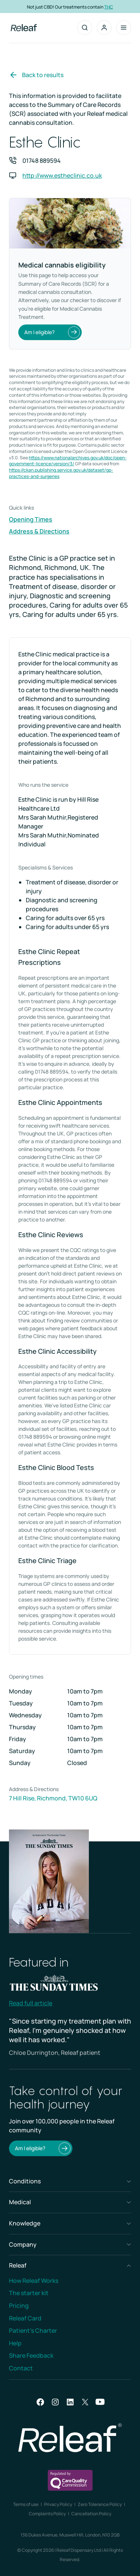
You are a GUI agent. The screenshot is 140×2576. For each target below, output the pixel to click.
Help (15, 2343)
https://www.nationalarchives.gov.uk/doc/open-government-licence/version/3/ (68, 460)
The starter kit (29, 2293)
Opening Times (30, 519)
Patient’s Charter (33, 2330)
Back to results (36, 74)
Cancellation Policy (91, 2513)
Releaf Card (25, 2318)
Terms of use (25, 2504)
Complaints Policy (47, 2513)
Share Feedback (31, 2355)
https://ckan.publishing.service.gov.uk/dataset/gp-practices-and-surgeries (61, 473)
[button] (104, 27)
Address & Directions (39, 531)
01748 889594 (41, 160)
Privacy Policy (58, 2504)
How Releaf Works (33, 2280)
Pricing (19, 2305)
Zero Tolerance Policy (100, 2504)
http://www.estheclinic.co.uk (62, 175)
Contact (21, 2368)
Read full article (30, 2003)
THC (108, 6)
